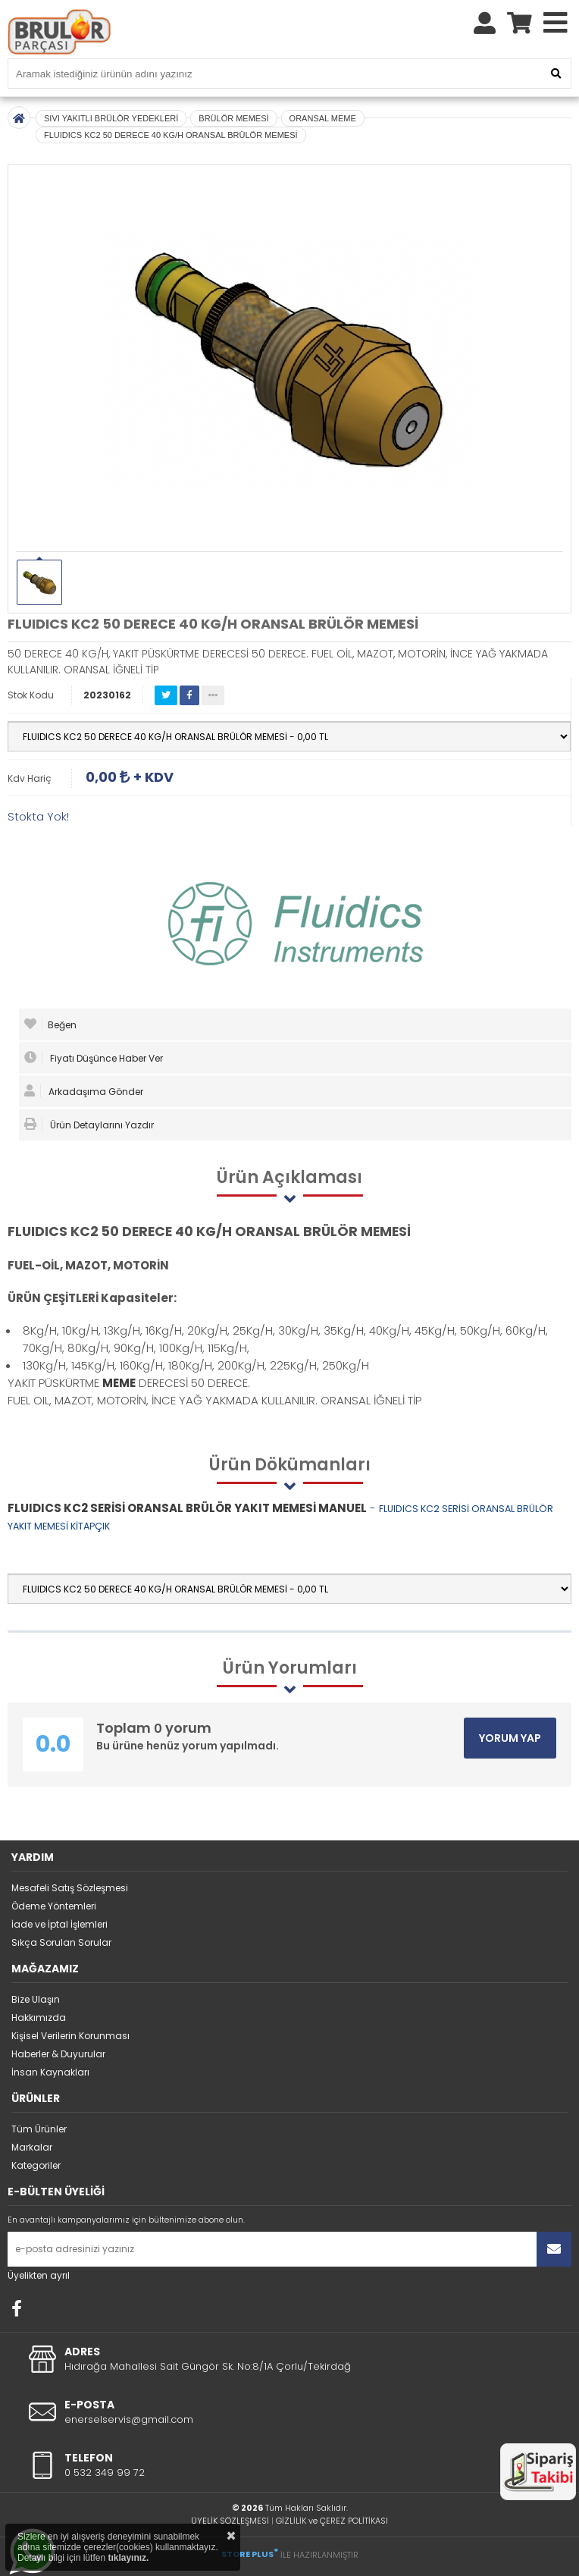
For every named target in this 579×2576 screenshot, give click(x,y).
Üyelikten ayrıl (39, 2275)
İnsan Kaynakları (50, 2072)
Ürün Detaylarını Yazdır (89, 1124)
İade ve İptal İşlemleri (59, 1924)
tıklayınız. (128, 2557)
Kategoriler (36, 2165)
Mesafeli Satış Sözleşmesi (69, 1887)
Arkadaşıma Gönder (83, 1091)
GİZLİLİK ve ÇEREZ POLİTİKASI (332, 2521)
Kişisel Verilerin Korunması (70, 2035)
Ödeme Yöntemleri (53, 1906)
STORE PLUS (249, 2554)
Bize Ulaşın (35, 1999)
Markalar (31, 2147)
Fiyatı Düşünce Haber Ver (93, 1058)
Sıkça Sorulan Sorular (61, 1942)
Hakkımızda (38, 2017)
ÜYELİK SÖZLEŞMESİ (230, 2521)
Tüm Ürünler (39, 2129)
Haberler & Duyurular (58, 2053)
